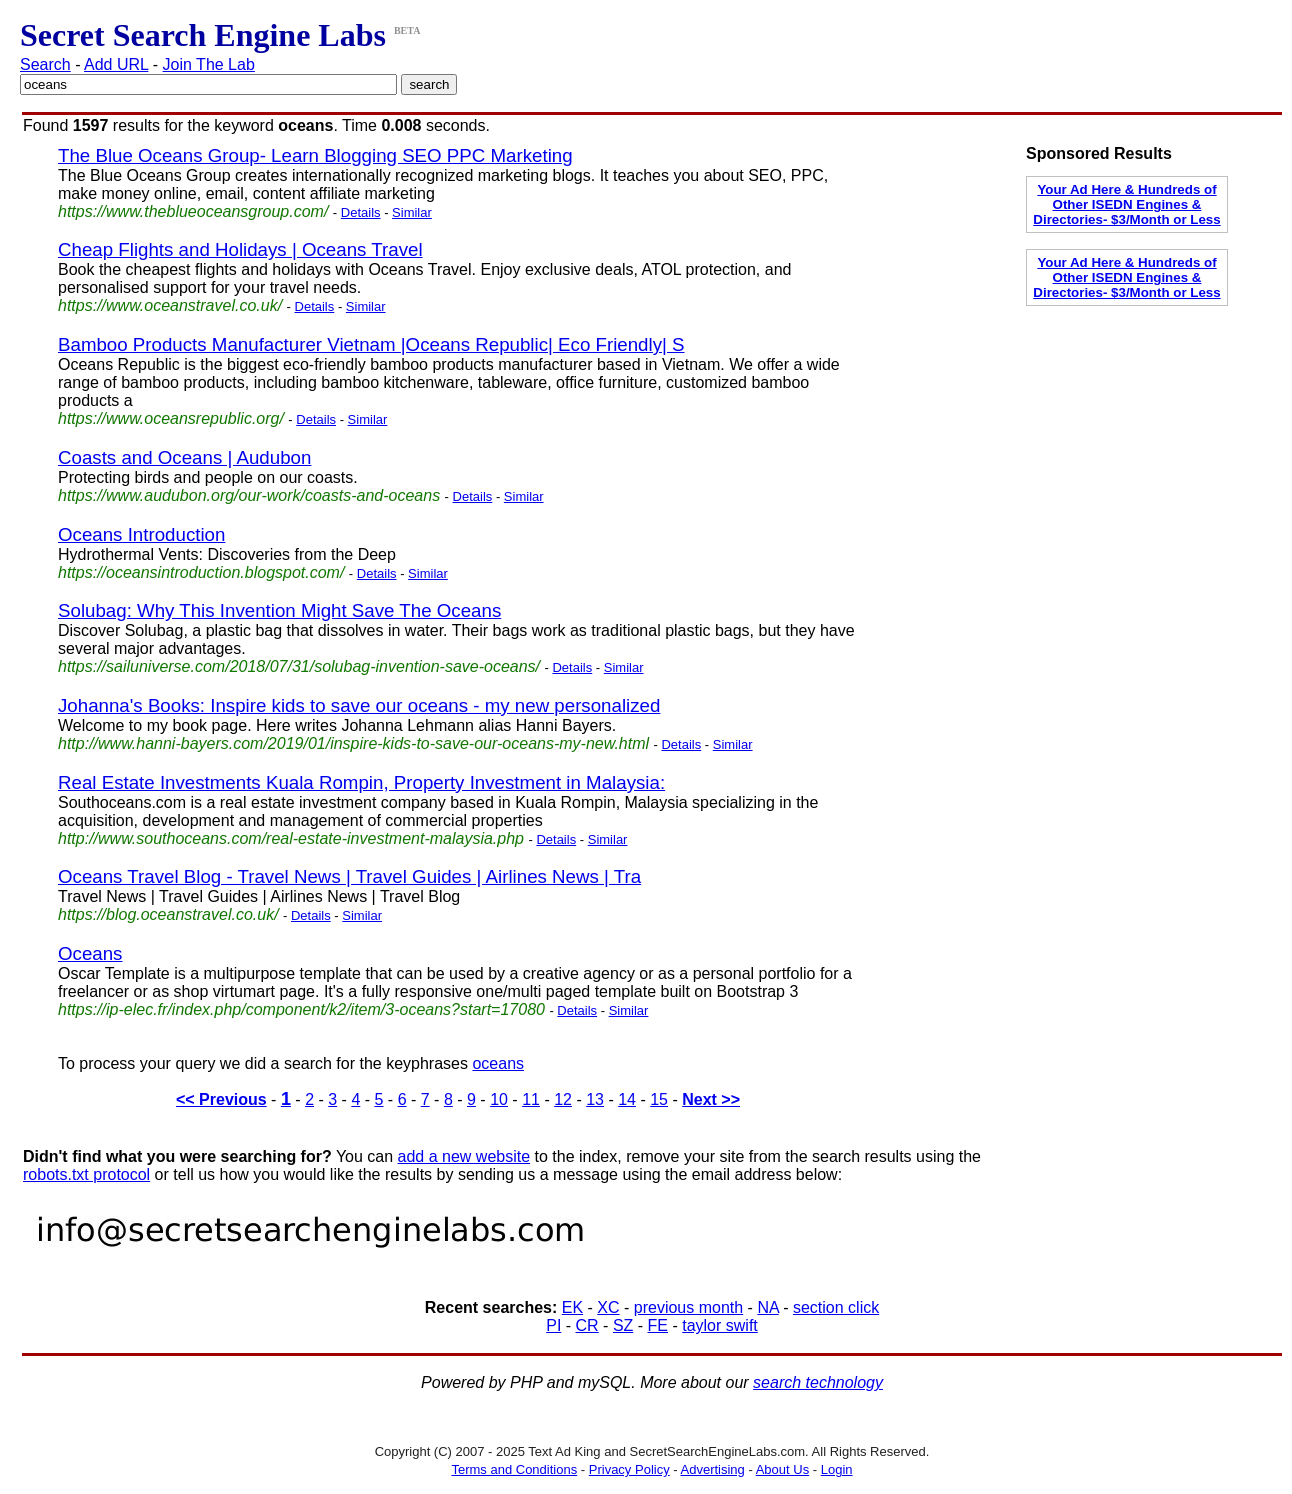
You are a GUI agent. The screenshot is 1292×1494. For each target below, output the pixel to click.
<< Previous (221, 1099)
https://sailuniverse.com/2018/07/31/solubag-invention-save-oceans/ (299, 666)
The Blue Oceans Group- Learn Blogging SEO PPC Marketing (315, 155)
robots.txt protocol (86, 1174)
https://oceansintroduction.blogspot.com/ (201, 572)
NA (767, 1307)
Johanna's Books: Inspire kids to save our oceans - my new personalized (359, 705)
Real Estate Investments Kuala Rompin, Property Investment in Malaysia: (361, 782)
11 (531, 1099)
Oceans (90, 953)
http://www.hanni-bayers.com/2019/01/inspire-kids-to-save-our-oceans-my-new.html (353, 743)
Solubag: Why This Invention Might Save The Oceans (279, 610)
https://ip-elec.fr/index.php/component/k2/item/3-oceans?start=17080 (301, 1009)
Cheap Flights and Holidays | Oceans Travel (240, 249)
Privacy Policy (629, 1469)
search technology (818, 1382)
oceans (498, 1063)
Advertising (713, 1469)
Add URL (116, 64)
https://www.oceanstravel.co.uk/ (170, 305)
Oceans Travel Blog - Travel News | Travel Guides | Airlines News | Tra (349, 876)
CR (587, 1325)
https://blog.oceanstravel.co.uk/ (168, 914)
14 (627, 1099)
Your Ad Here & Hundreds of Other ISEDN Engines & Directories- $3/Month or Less (1126, 204)
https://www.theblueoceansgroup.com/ (193, 211)
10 (499, 1099)
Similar (412, 212)
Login (837, 1469)
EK (572, 1307)
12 (563, 1099)
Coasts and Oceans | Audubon (184, 457)
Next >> (711, 1099)
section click (836, 1307)
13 (595, 1099)
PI (553, 1325)
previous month (688, 1307)
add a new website (464, 1156)
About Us (782, 1469)
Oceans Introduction (141, 534)
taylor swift (720, 1325)
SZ (623, 1325)
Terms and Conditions (514, 1469)
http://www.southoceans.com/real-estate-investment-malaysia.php (291, 838)
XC (608, 1307)
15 (659, 1099)
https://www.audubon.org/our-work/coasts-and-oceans (249, 495)
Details (361, 212)
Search (45, 64)
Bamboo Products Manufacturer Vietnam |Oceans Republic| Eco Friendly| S (371, 344)
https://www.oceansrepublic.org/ (171, 418)
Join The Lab (209, 64)
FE (658, 1325)
